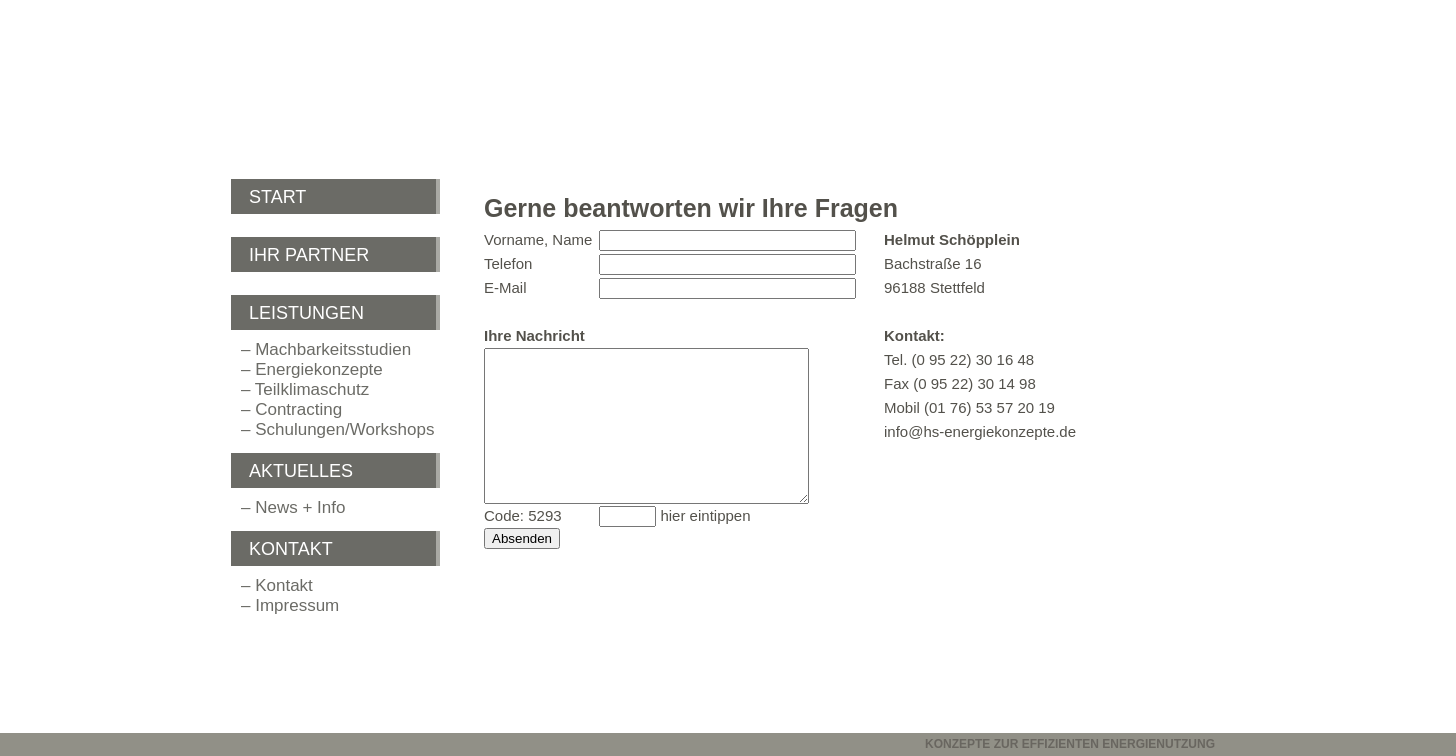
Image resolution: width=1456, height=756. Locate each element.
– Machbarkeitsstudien (326, 349)
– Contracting (291, 409)
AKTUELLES (301, 471)
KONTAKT (291, 549)
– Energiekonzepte (312, 369)
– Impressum (290, 605)
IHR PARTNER (309, 255)
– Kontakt (277, 585)
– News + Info (293, 507)
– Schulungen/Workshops (337, 429)
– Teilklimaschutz (305, 389)
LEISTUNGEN (306, 313)
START (277, 197)
